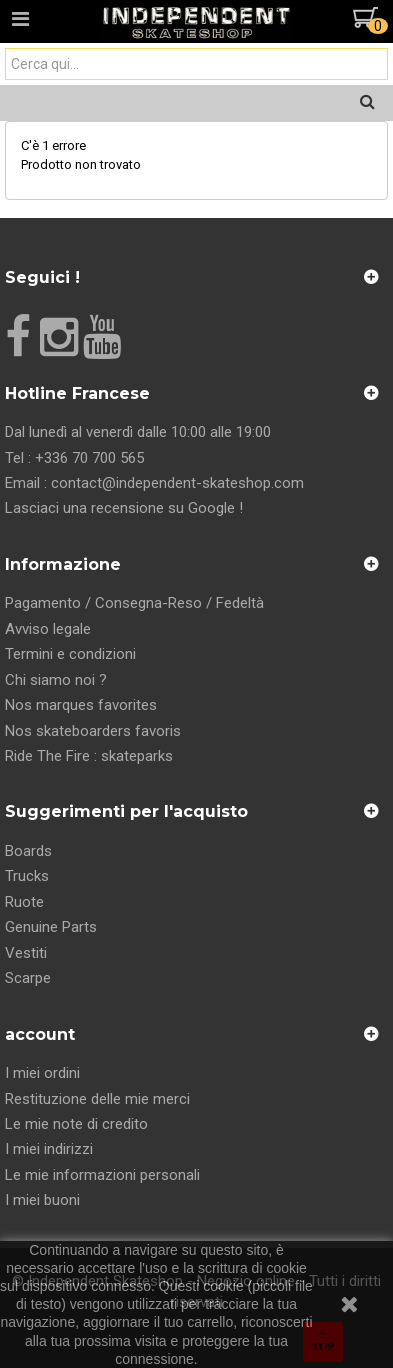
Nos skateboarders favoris (93, 731)
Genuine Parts (51, 927)
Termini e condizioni (70, 654)
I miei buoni (42, 1200)
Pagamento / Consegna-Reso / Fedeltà (134, 603)
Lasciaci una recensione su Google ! (124, 508)
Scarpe (28, 978)
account (40, 1034)
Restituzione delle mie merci (97, 1099)
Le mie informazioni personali (102, 1175)
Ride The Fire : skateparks (89, 756)
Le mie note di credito (76, 1124)
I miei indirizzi (49, 1149)
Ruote (24, 902)
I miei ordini (42, 1073)
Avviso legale (48, 629)
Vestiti (26, 953)
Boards (28, 851)
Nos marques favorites (81, 705)
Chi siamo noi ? (56, 680)
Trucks (27, 876)
